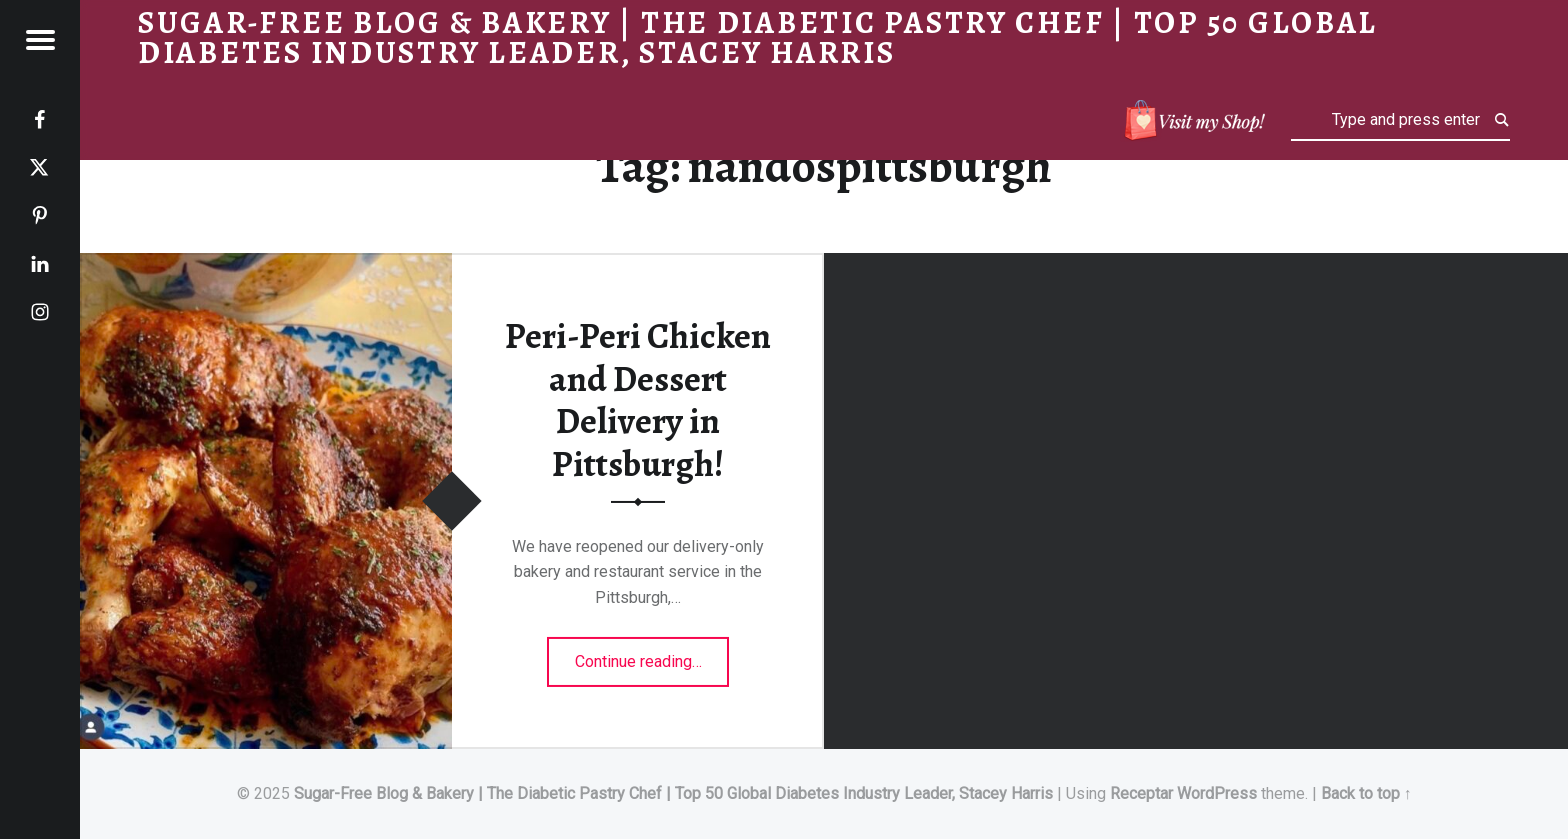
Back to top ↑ (1366, 793)
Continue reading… (652, 655)
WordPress (1217, 793)
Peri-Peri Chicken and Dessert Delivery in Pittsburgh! (638, 400)
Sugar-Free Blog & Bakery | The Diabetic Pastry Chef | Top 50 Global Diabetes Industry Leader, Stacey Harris (673, 793)
